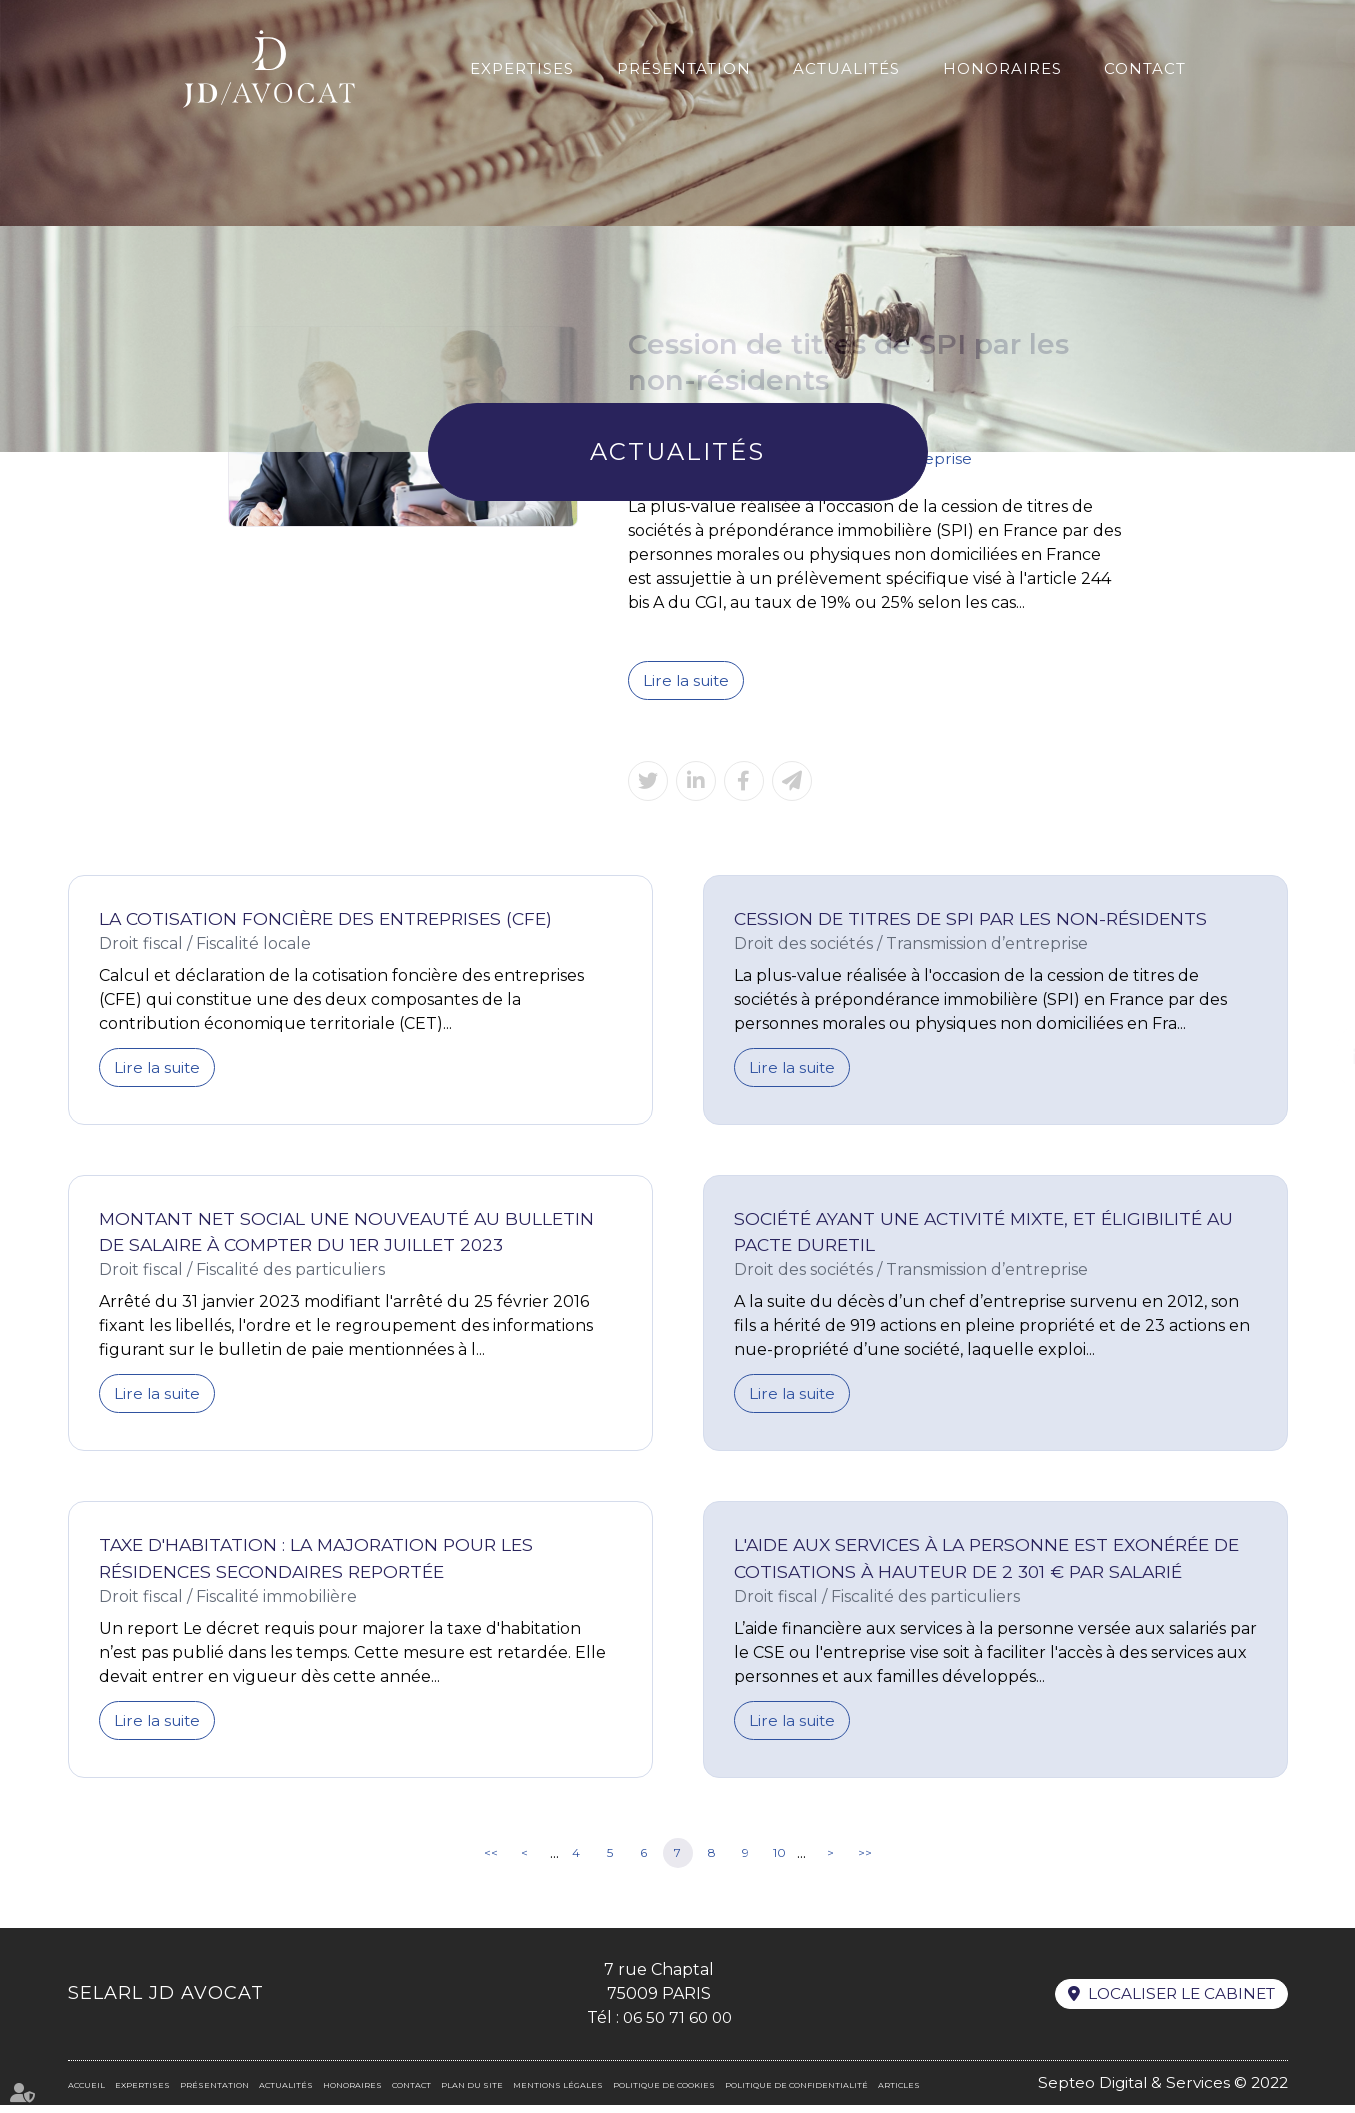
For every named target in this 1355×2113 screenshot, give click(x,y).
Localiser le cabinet (1178, 2001)
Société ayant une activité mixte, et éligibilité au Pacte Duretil (992, 1235)
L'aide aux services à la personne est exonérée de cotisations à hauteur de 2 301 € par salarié (983, 1564)
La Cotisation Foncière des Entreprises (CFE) (334, 920)
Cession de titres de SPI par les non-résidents (979, 920)
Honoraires (1002, 68)
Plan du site (472, 2093)
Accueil (86, 2093)
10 (779, 1860)
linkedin (1315, 1057)
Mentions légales (558, 2093)
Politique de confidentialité (796, 2093)
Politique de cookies (664, 2093)
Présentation (684, 68)
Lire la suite (688, 680)
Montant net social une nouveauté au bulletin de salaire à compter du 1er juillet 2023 (352, 1235)
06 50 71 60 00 (674, 2025)
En (1302, 44)
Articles (899, 2093)
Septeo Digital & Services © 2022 (1158, 2090)
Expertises (522, 68)
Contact (1145, 68)
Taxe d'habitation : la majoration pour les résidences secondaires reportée (323, 1564)
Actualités (846, 68)
